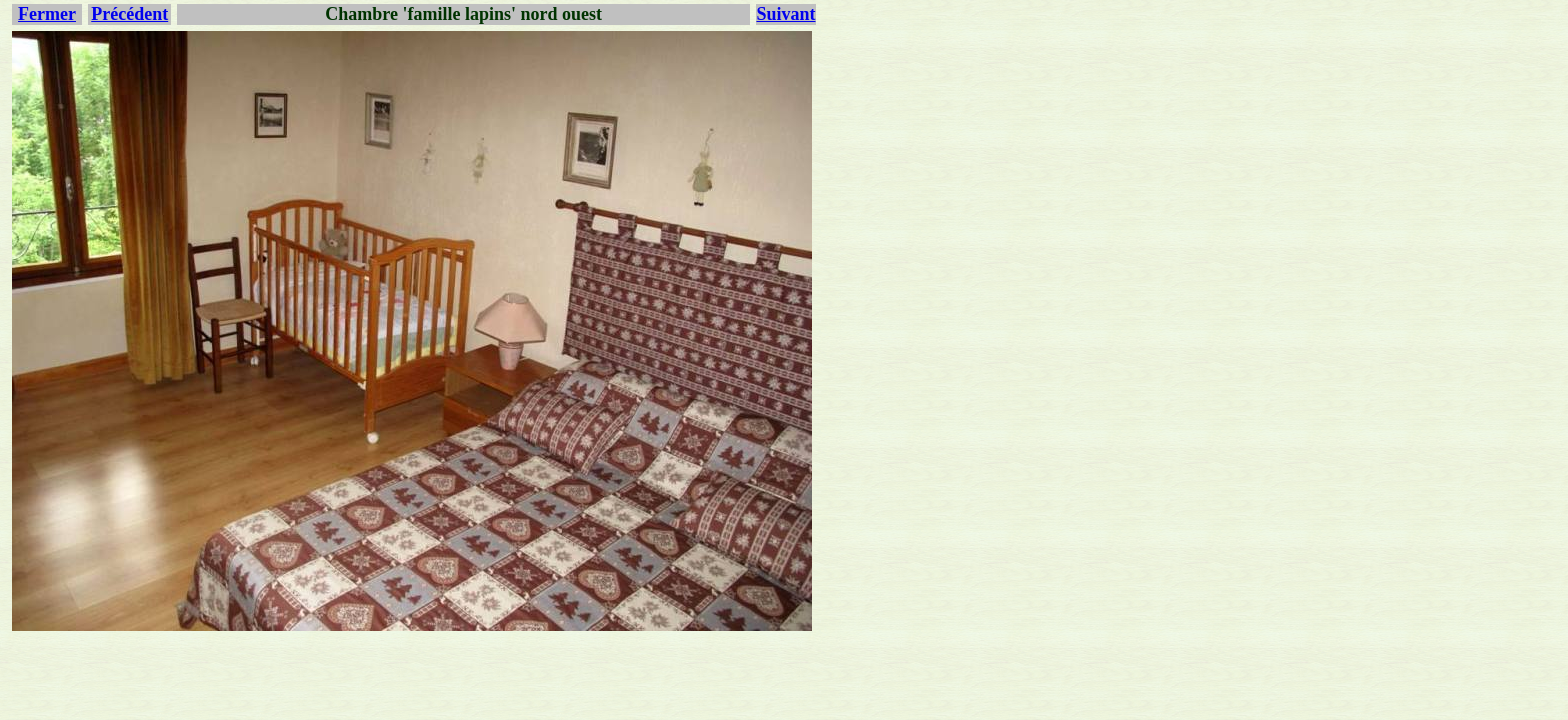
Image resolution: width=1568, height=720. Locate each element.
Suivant (785, 14)
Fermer (47, 14)
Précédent (129, 14)
